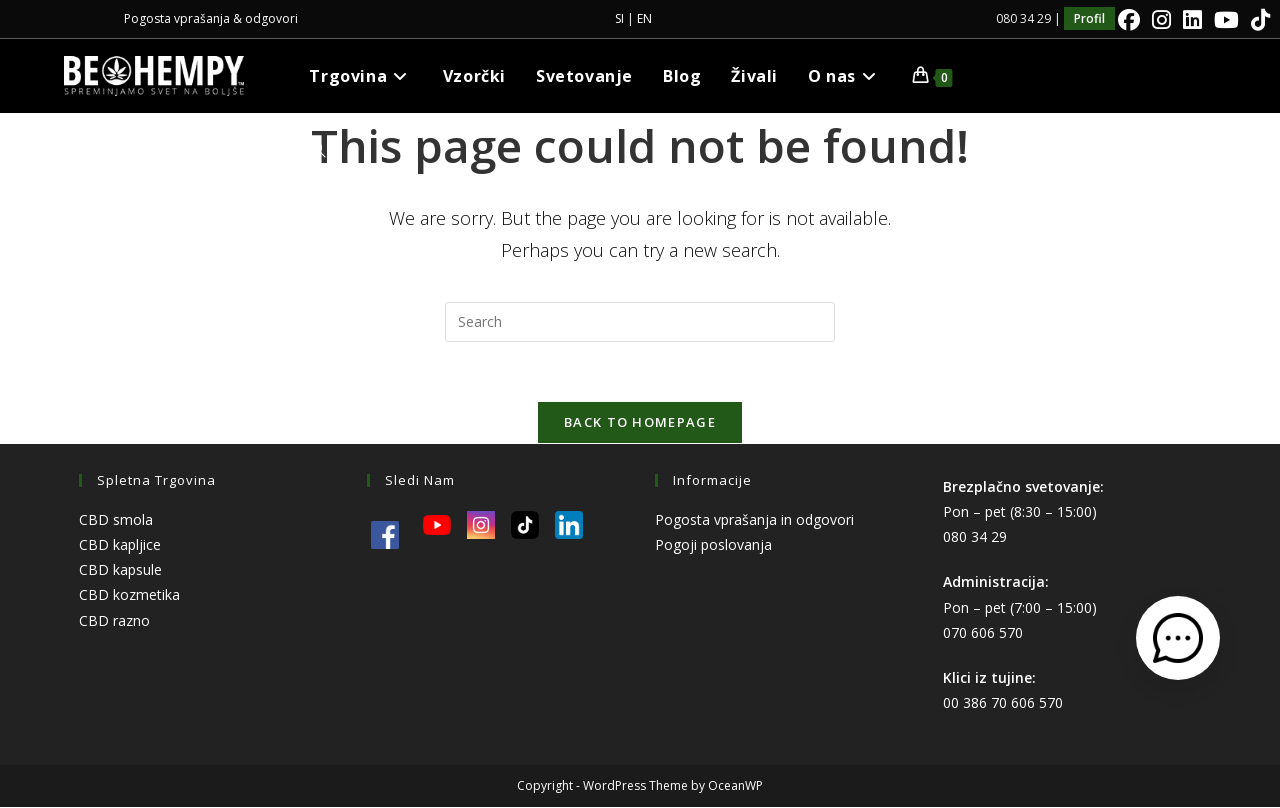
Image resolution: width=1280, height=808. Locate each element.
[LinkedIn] (1192, 20)
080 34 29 (975, 537)
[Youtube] (1226, 20)
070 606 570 (983, 633)
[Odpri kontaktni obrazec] (1178, 638)
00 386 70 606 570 (1003, 703)
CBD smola (116, 520)
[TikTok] (1257, 20)
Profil (1089, 18)
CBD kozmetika (129, 595)
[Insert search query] (640, 322)
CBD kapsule (120, 570)
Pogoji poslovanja (713, 545)
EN (644, 18)
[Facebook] (1129, 20)
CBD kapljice (120, 545)
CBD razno (114, 621)
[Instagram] (1161, 20)
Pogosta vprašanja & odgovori (211, 18)
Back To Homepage (640, 423)
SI (619, 18)
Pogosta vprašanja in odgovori (754, 520)
